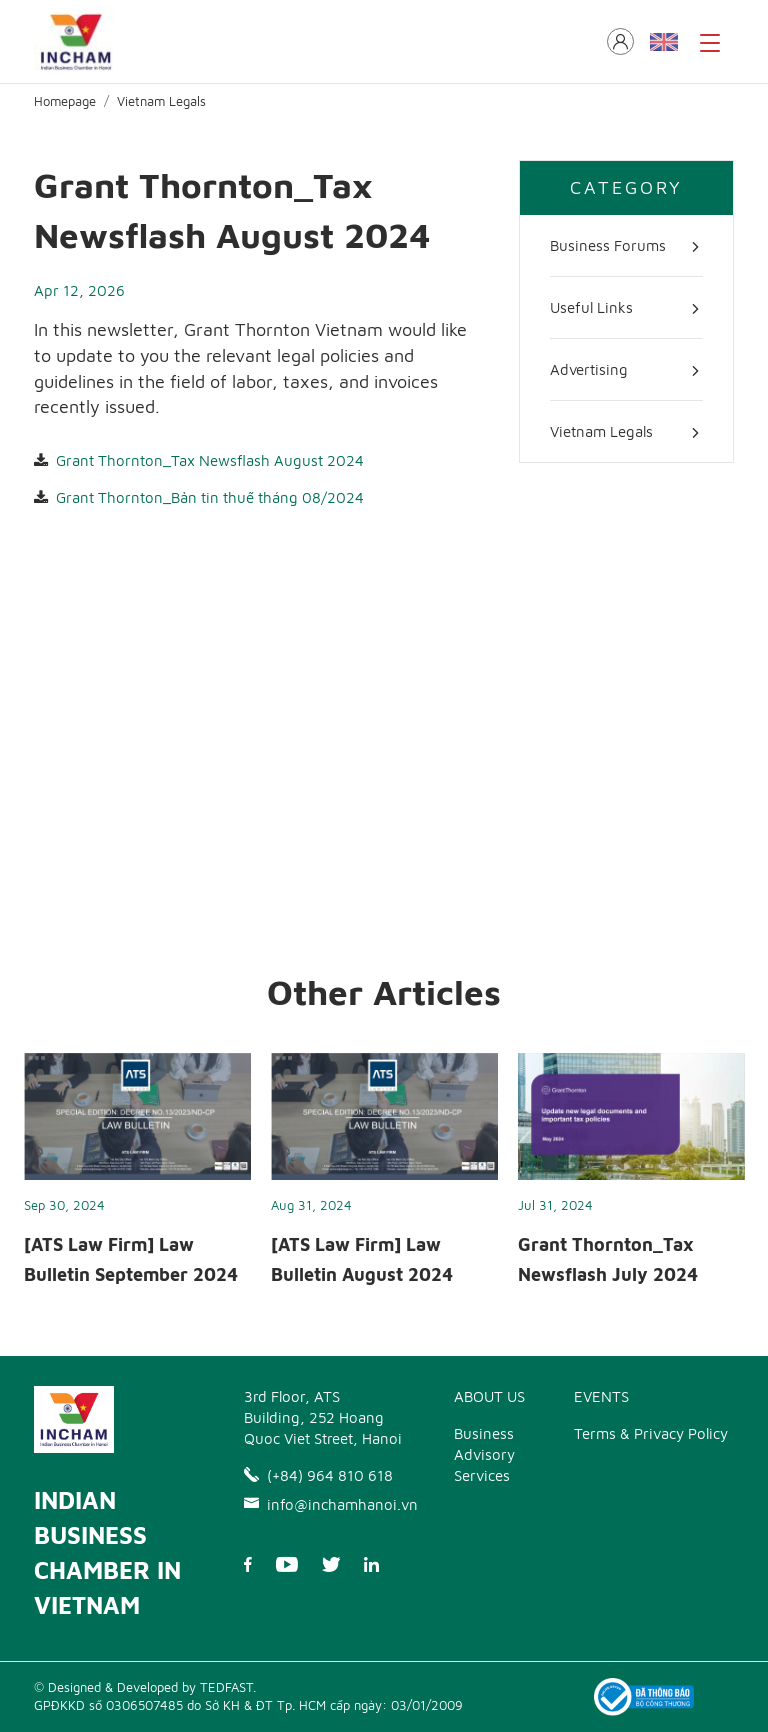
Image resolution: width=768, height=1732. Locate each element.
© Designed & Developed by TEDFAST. (145, 1687)
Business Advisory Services (484, 1454)
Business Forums (608, 245)
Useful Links (591, 307)
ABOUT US (489, 1396)
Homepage (65, 101)
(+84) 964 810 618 (318, 1475)
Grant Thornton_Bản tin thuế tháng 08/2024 (210, 497)
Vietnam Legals (161, 101)
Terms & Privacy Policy (651, 1433)
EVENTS (601, 1396)
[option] (137, 1176)
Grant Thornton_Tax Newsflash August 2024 (210, 460)
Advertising (589, 369)
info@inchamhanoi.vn (324, 1504)
